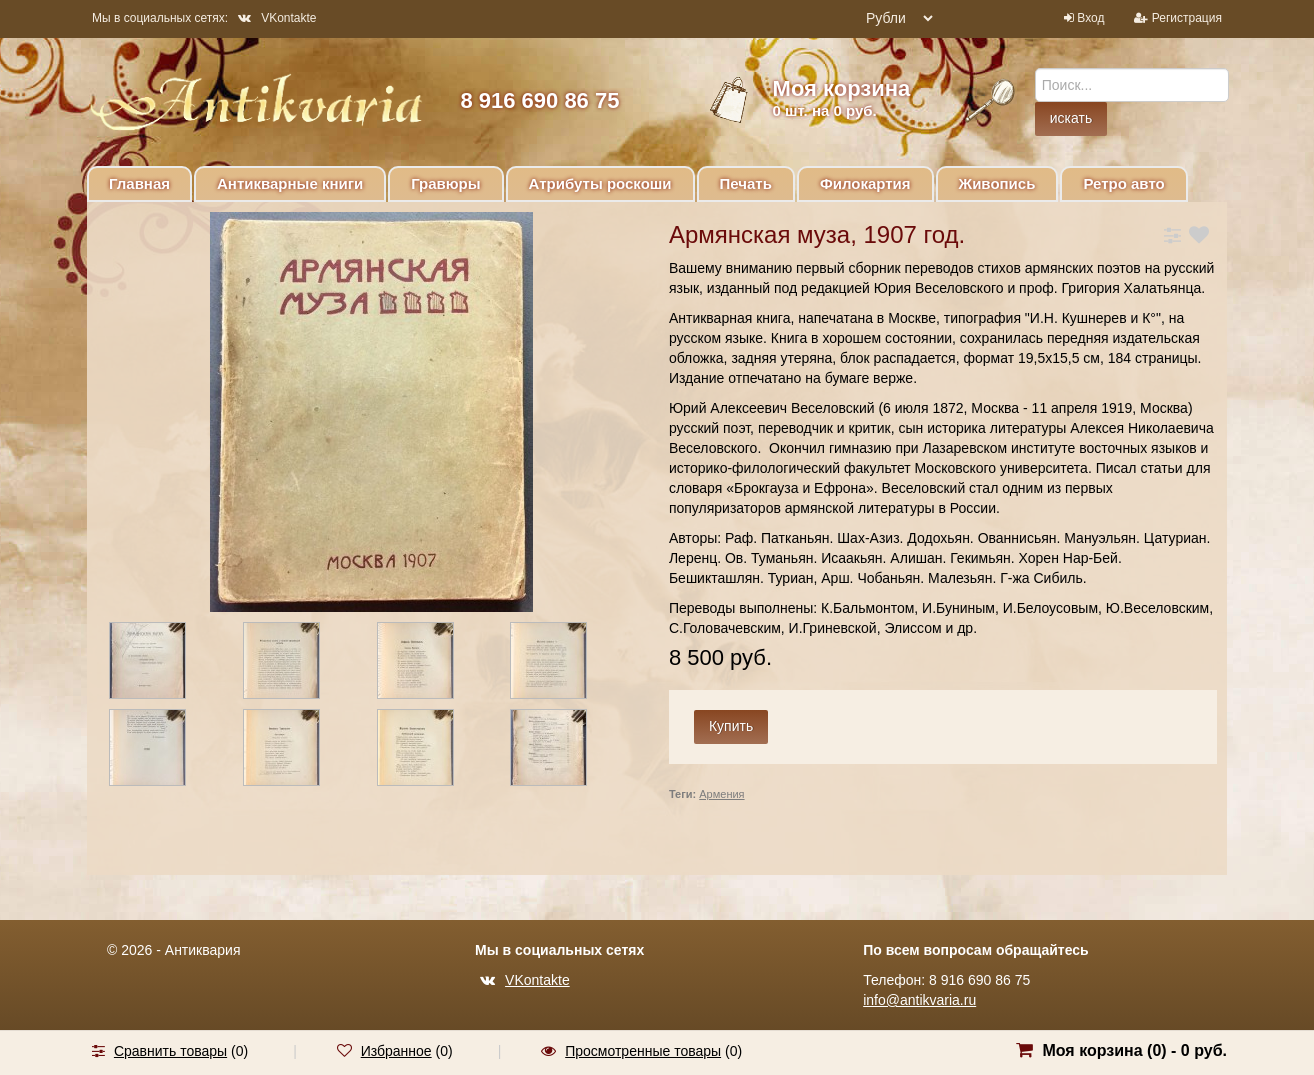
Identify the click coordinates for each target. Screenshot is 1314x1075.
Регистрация (1187, 18)
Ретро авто (1123, 183)
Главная (139, 183)
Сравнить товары (170, 1051)
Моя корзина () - (1134, 1050)
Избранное (396, 1051)
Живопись (997, 183)
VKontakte (277, 18)
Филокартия (865, 183)
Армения (721, 794)
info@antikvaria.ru (919, 1000)
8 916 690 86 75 (539, 100)
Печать (746, 183)
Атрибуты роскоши (600, 183)
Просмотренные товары (643, 1051)
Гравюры (445, 183)
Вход (1090, 18)
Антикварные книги (290, 183)
